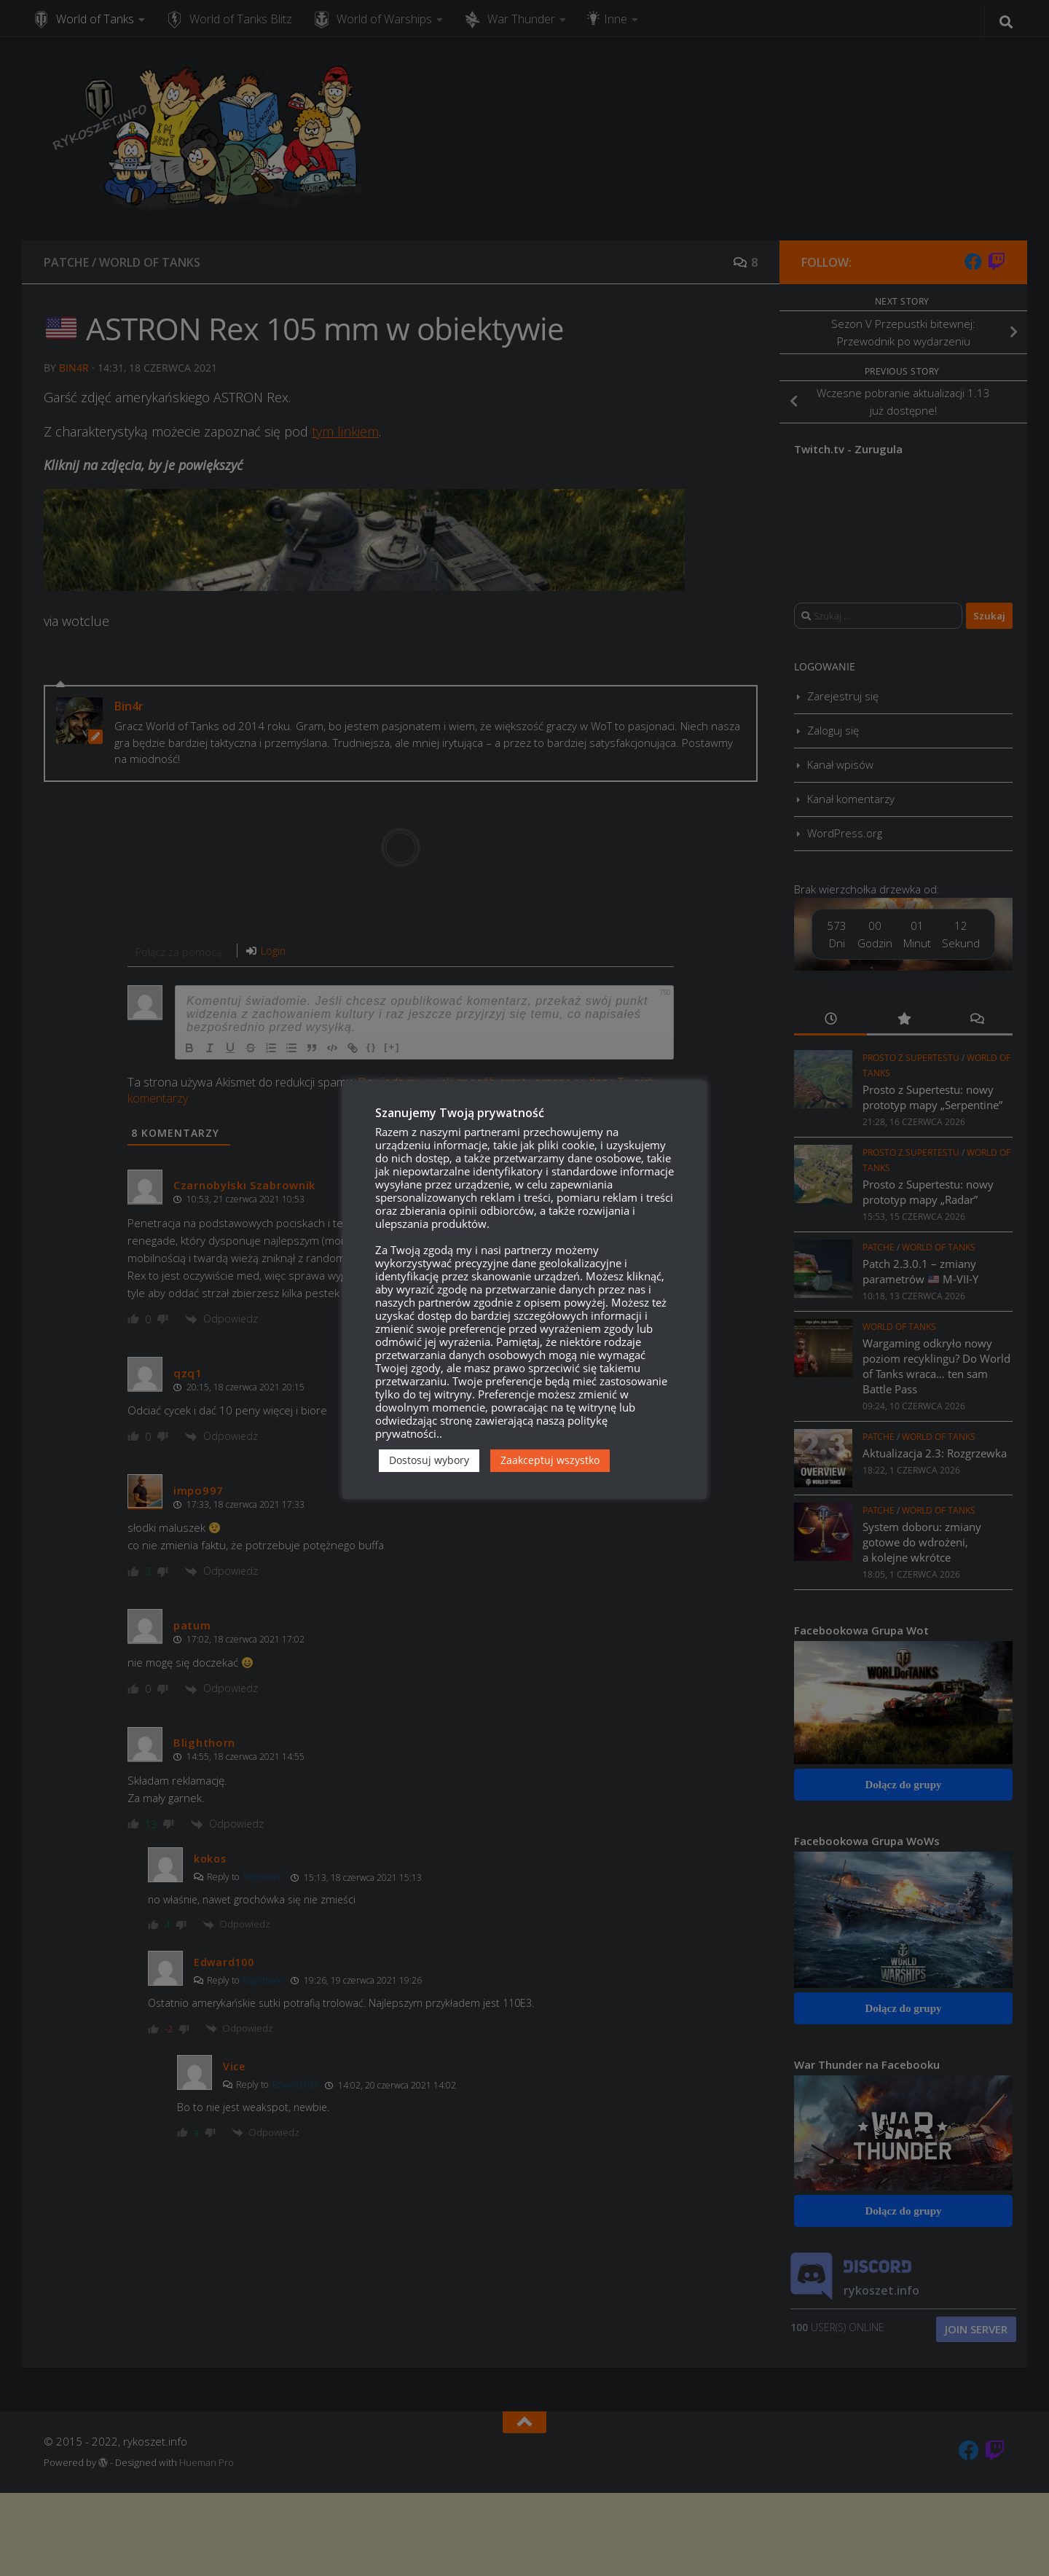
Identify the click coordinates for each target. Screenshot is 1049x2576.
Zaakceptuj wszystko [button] (550, 1460)
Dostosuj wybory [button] (429, 1460)
